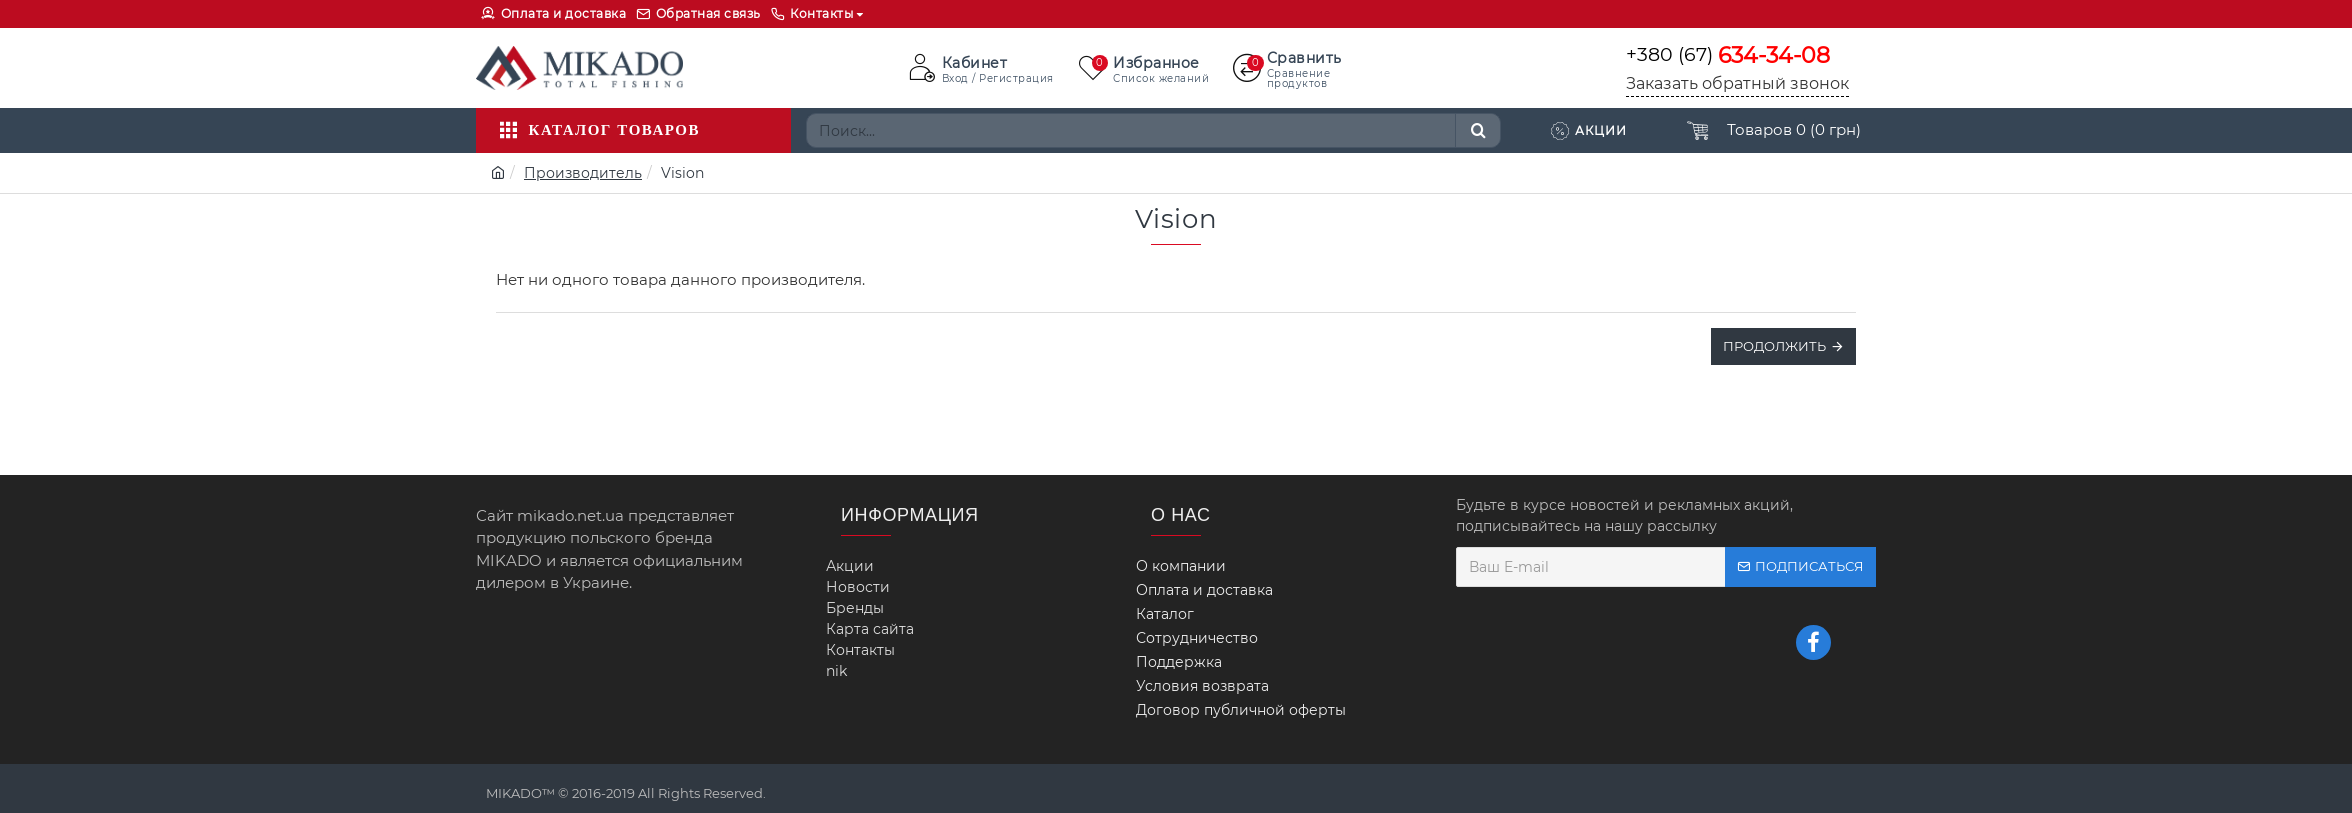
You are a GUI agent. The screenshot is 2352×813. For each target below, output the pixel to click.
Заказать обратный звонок (1737, 83)
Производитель (583, 173)
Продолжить (1774, 346)
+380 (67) (1728, 55)
